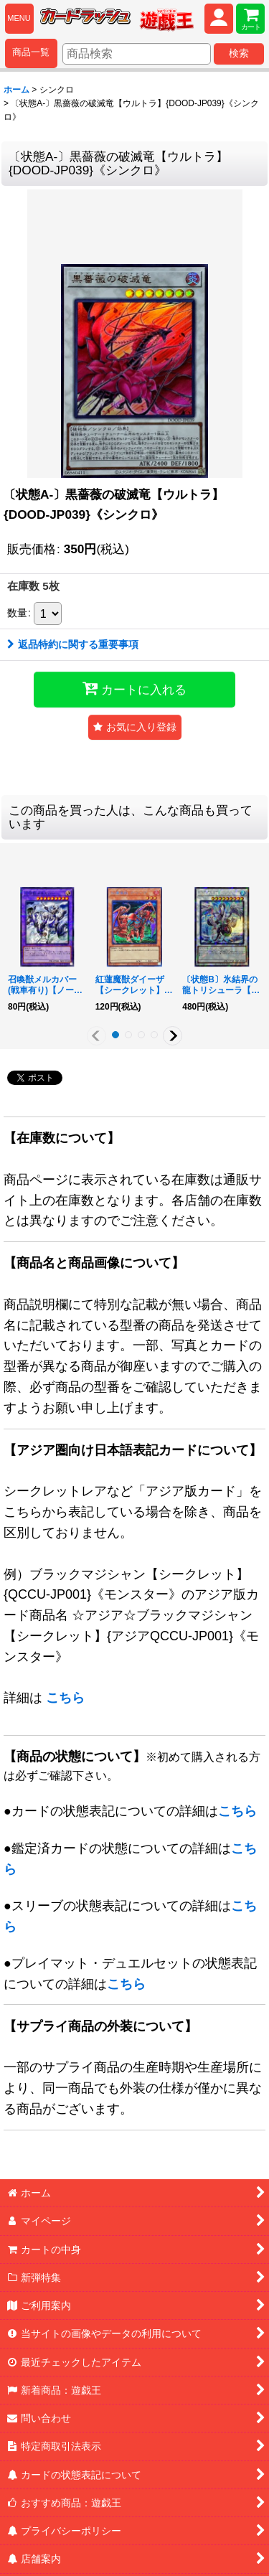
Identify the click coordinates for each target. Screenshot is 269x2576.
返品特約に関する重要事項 (72, 644)
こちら (65, 1698)
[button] (134, 727)
